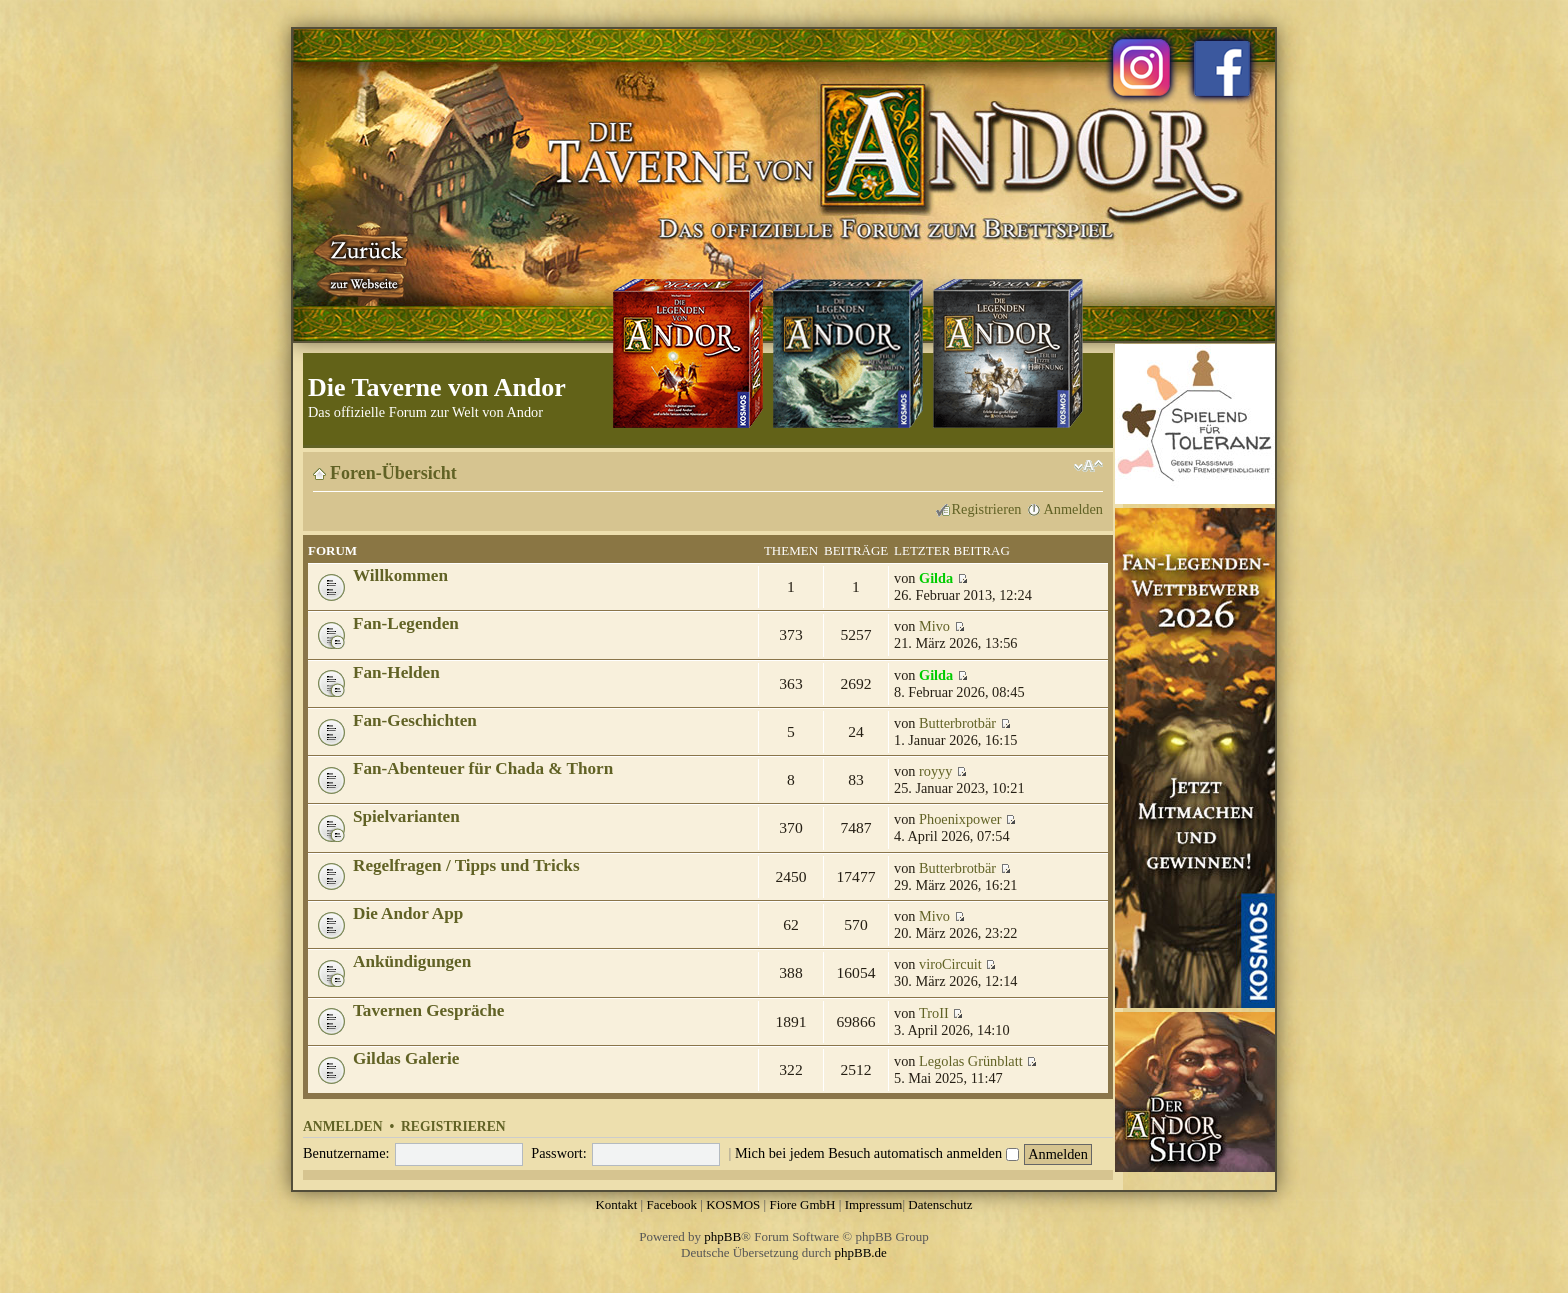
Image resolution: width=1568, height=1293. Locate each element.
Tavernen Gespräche (428, 1010)
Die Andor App (408, 913)
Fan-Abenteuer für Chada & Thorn (483, 768)
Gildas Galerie (406, 1058)
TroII (934, 1013)
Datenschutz (940, 1204)
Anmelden (1073, 509)
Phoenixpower (960, 819)
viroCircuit (950, 964)
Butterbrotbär (957, 723)
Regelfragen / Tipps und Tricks (466, 865)
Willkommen (400, 575)
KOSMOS (733, 1204)
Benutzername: (346, 1153)
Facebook (671, 1204)
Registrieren (987, 509)
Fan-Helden (396, 672)
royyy (935, 771)
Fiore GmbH (802, 1204)
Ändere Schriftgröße (1088, 466)
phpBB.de (861, 1252)
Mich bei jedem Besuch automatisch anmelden (877, 1153)
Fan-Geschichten (415, 720)
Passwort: (559, 1153)
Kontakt (616, 1204)
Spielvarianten (406, 816)
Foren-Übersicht (393, 473)
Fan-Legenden (406, 623)
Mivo (934, 626)
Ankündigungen (412, 961)
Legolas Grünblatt (971, 1061)
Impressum (874, 1204)
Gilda (936, 578)
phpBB (722, 1236)
